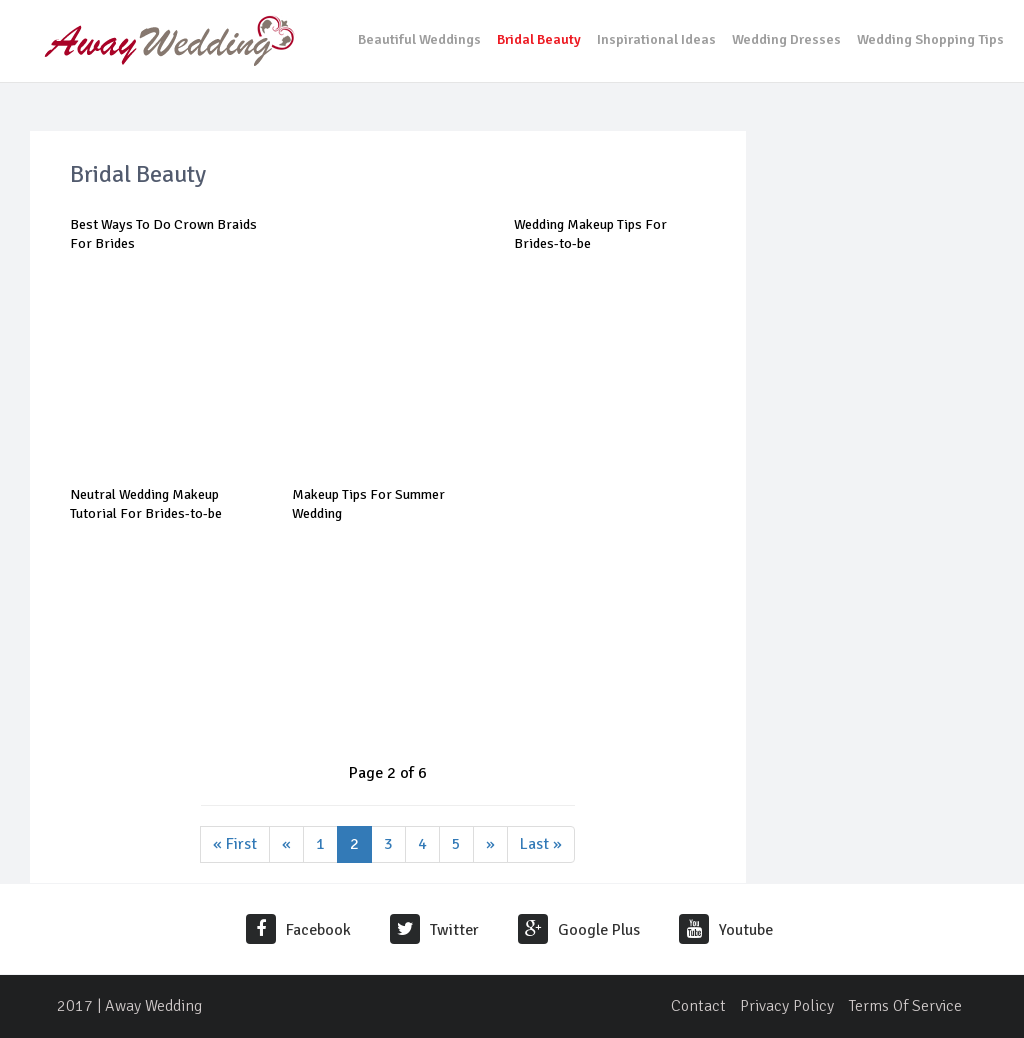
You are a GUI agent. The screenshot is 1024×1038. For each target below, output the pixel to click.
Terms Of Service (905, 1006)
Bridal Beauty (539, 39)
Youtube (726, 930)
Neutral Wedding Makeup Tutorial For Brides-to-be (146, 503)
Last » (541, 844)
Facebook (298, 930)
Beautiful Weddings (419, 39)
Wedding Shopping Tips (930, 39)
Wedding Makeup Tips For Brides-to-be (590, 233)
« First (235, 844)
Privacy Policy (787, 1006)
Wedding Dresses (786, 39)
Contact (698, 1006)
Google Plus (579, 930)
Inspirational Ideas (656, 39)
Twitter (434, 930)
